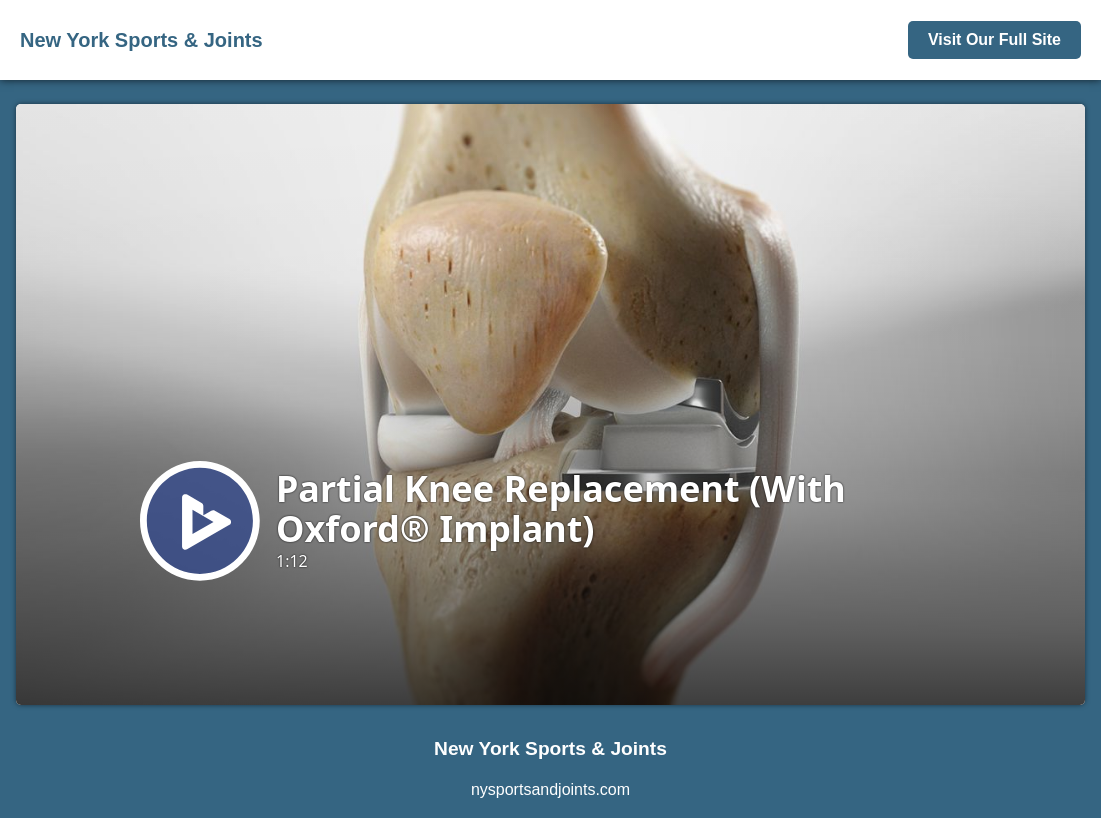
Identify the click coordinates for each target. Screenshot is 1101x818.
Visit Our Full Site (994, 39)
